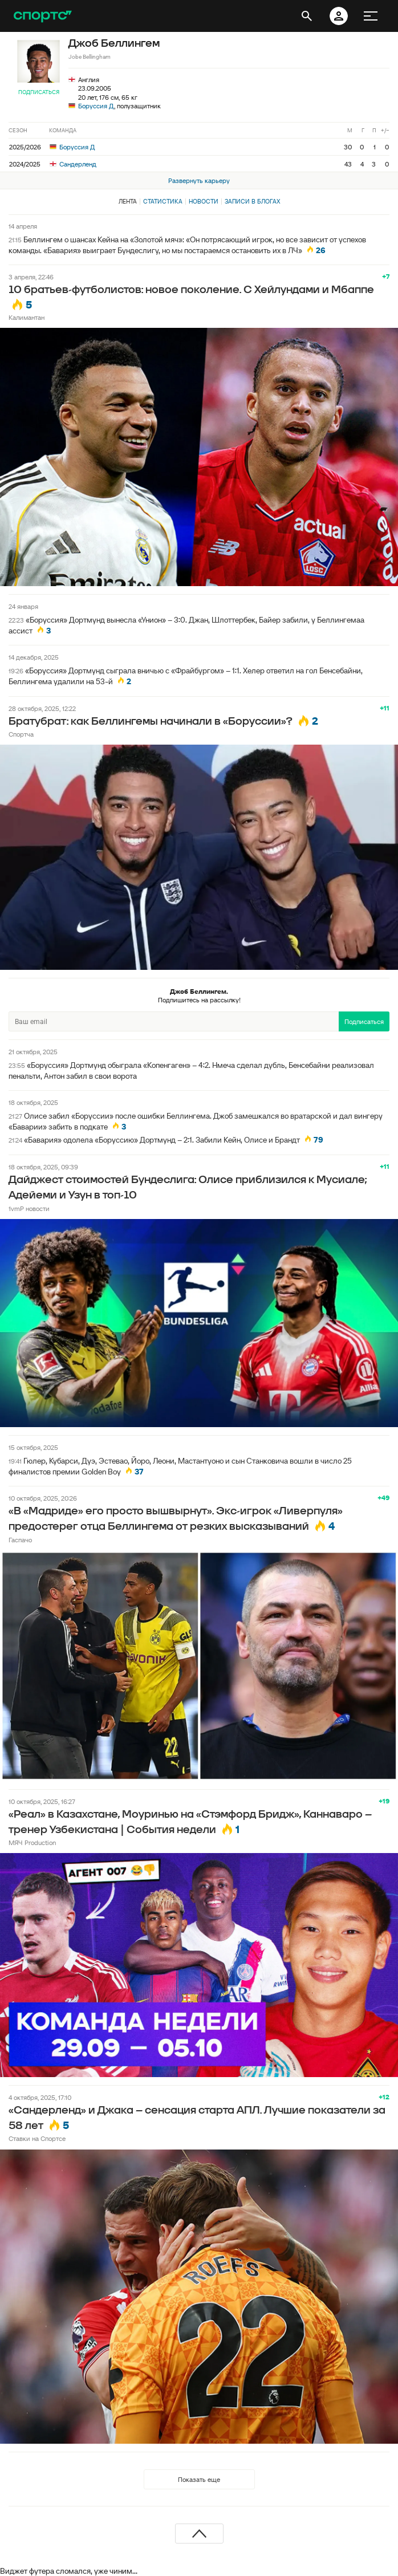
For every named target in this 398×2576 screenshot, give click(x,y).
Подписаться (38, 92)
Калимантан (26, 317)
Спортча (21, 734)
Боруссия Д (96, 105)
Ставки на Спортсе (37, 2138)
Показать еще (199, 2479)
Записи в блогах (252, 201)
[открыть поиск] (306, 16)
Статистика (162, 201)
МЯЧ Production (32, 1842)
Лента (128, 201)
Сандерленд (73, 164)
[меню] (370, 16)
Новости (203, 201)
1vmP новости (29, 1208)
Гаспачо (20, 1539)
